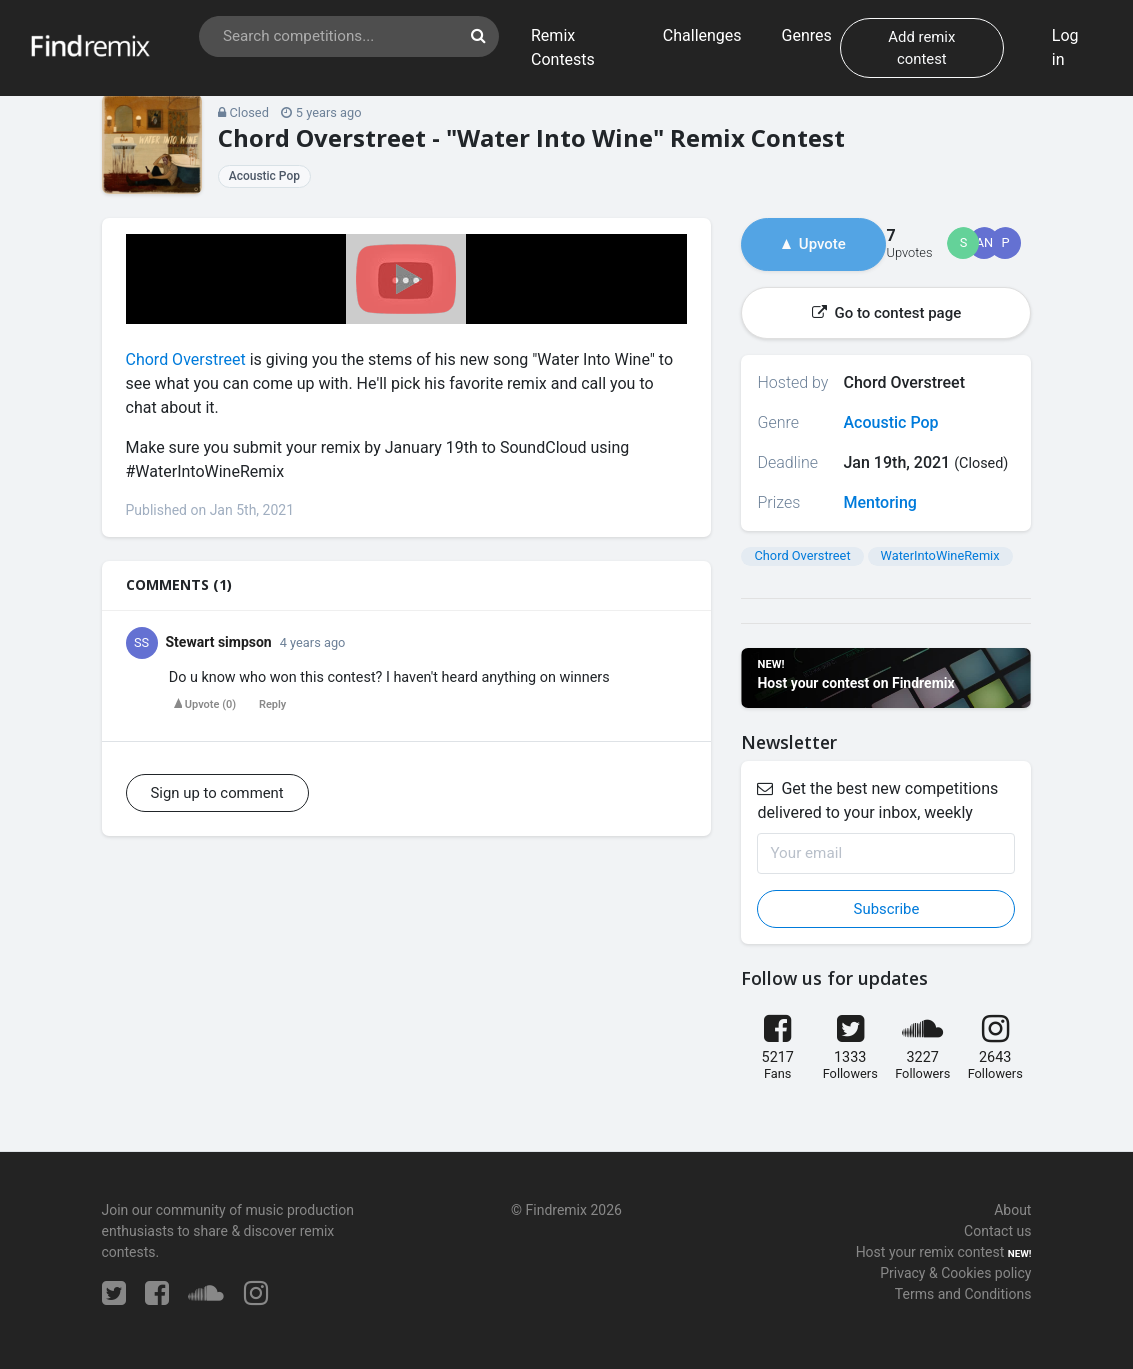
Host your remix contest (930, 1252)
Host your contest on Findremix (855, 683)
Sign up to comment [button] (217, 793)
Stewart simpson (219, 642)
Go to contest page (886, 313)
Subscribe (887, 909)
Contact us (997, 1231)
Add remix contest (921, 48)
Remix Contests (563, 47)
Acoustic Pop (264, 176)
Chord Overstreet (186, 359)
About (1012, 1210)
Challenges (702, 35)
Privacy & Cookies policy (955, 1273)
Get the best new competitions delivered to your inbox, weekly (877, 800)
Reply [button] (272, 704)
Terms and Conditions (963, 1294)
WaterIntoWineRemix (940, 555)
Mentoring (879, 502)
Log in (1065, 47)
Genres (807, 35)
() (205, 704)
